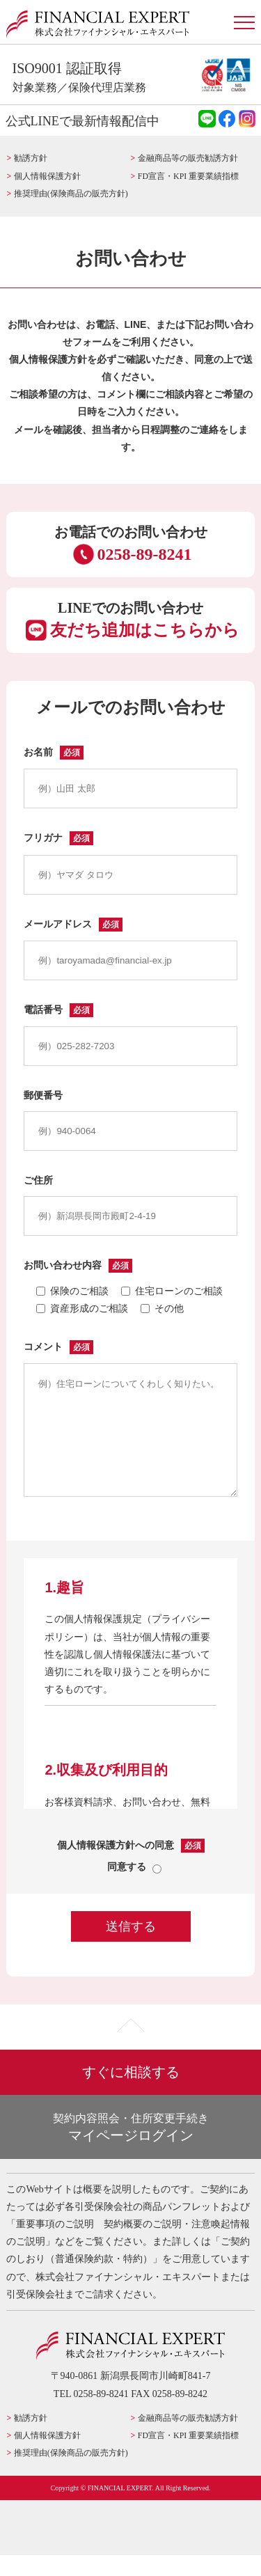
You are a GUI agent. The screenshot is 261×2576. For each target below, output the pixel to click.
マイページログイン (138, 2147)
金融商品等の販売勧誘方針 (188, 158)
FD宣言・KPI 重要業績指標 (188, 176)
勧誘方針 (30, 158)
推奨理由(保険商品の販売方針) (71, 193)
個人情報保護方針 (47, 176)
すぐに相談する (131, 2092)
